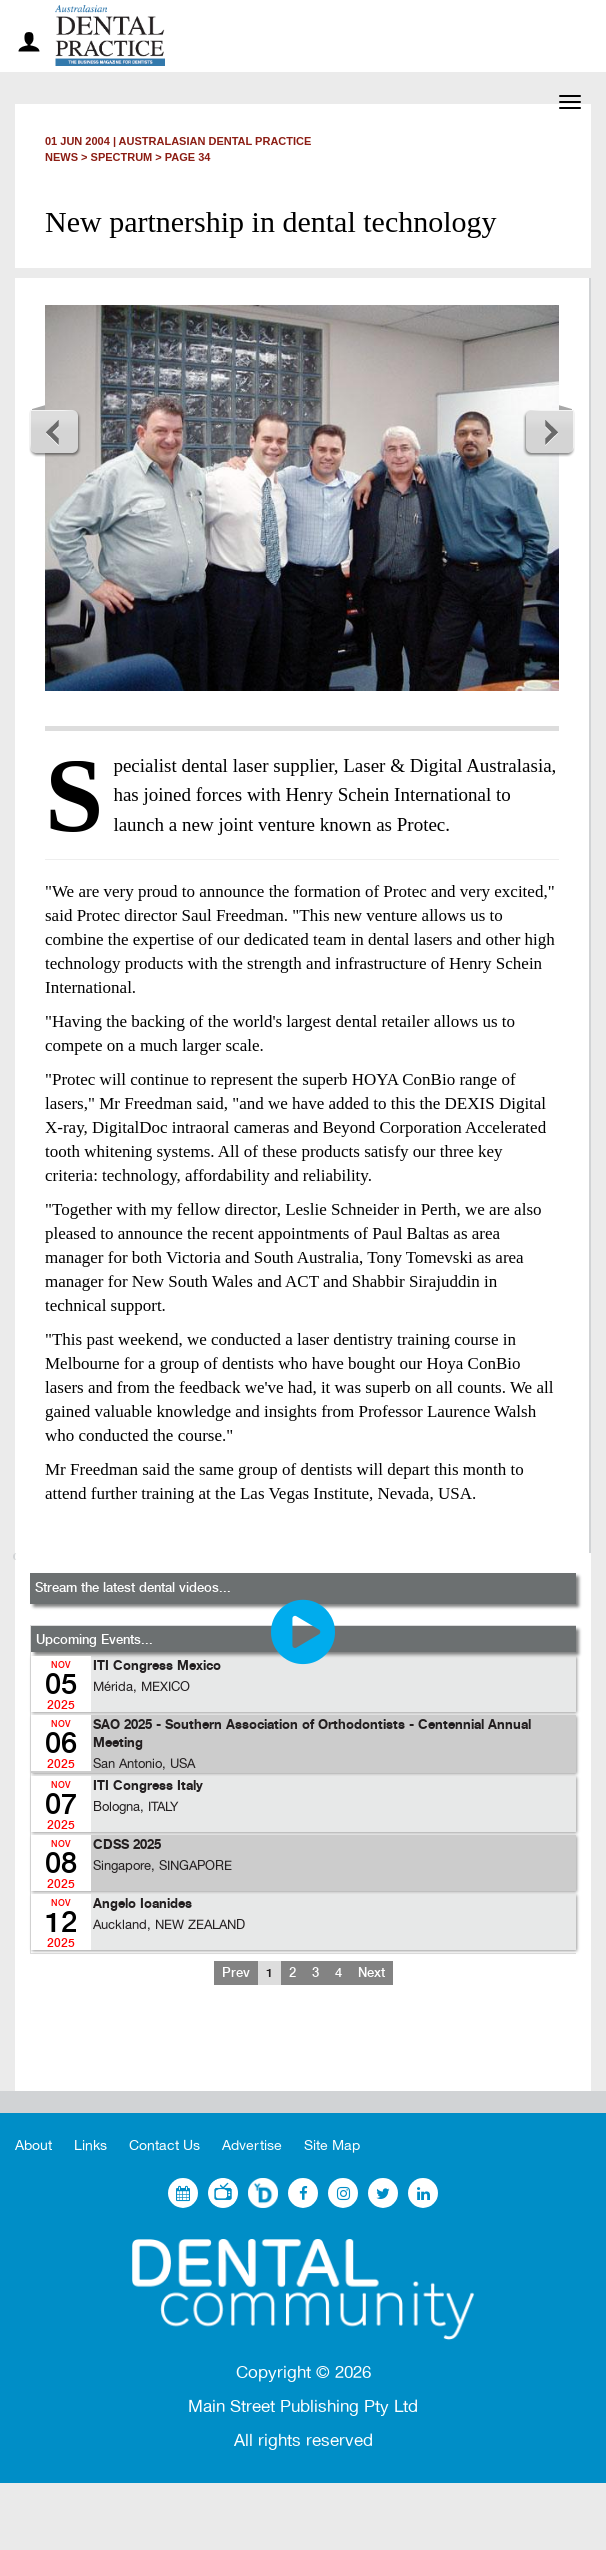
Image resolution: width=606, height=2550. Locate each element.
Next (549, 431)
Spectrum (122, 157)
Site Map (332, 2145)
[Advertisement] (303, 2054)
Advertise (252, 2145)
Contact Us (164, 2145)
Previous (55, 431)
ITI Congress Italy (148, 1786)
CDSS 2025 (127, 1845)
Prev (236, 1973)
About (33, 2145)
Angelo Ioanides (142, 1904)
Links (90, 2145)
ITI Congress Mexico (157, 1666)
